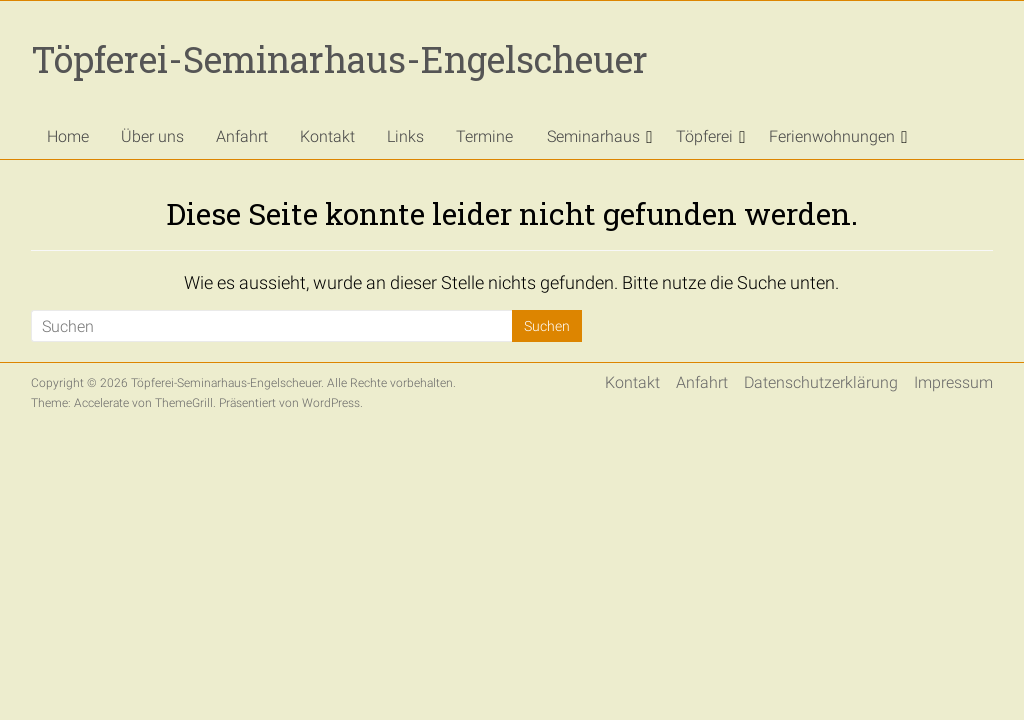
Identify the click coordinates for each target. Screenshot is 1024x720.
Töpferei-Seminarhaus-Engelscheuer (339, 59)
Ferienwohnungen (832, 136)
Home (68, 136)
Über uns (152, 136)
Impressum (953, 382)
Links (405, 136)
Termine (484, 136)
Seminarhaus (593, 136)
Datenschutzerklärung (821, 382)
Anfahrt (242, 136)
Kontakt (327, 136)
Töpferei (704, 136)
